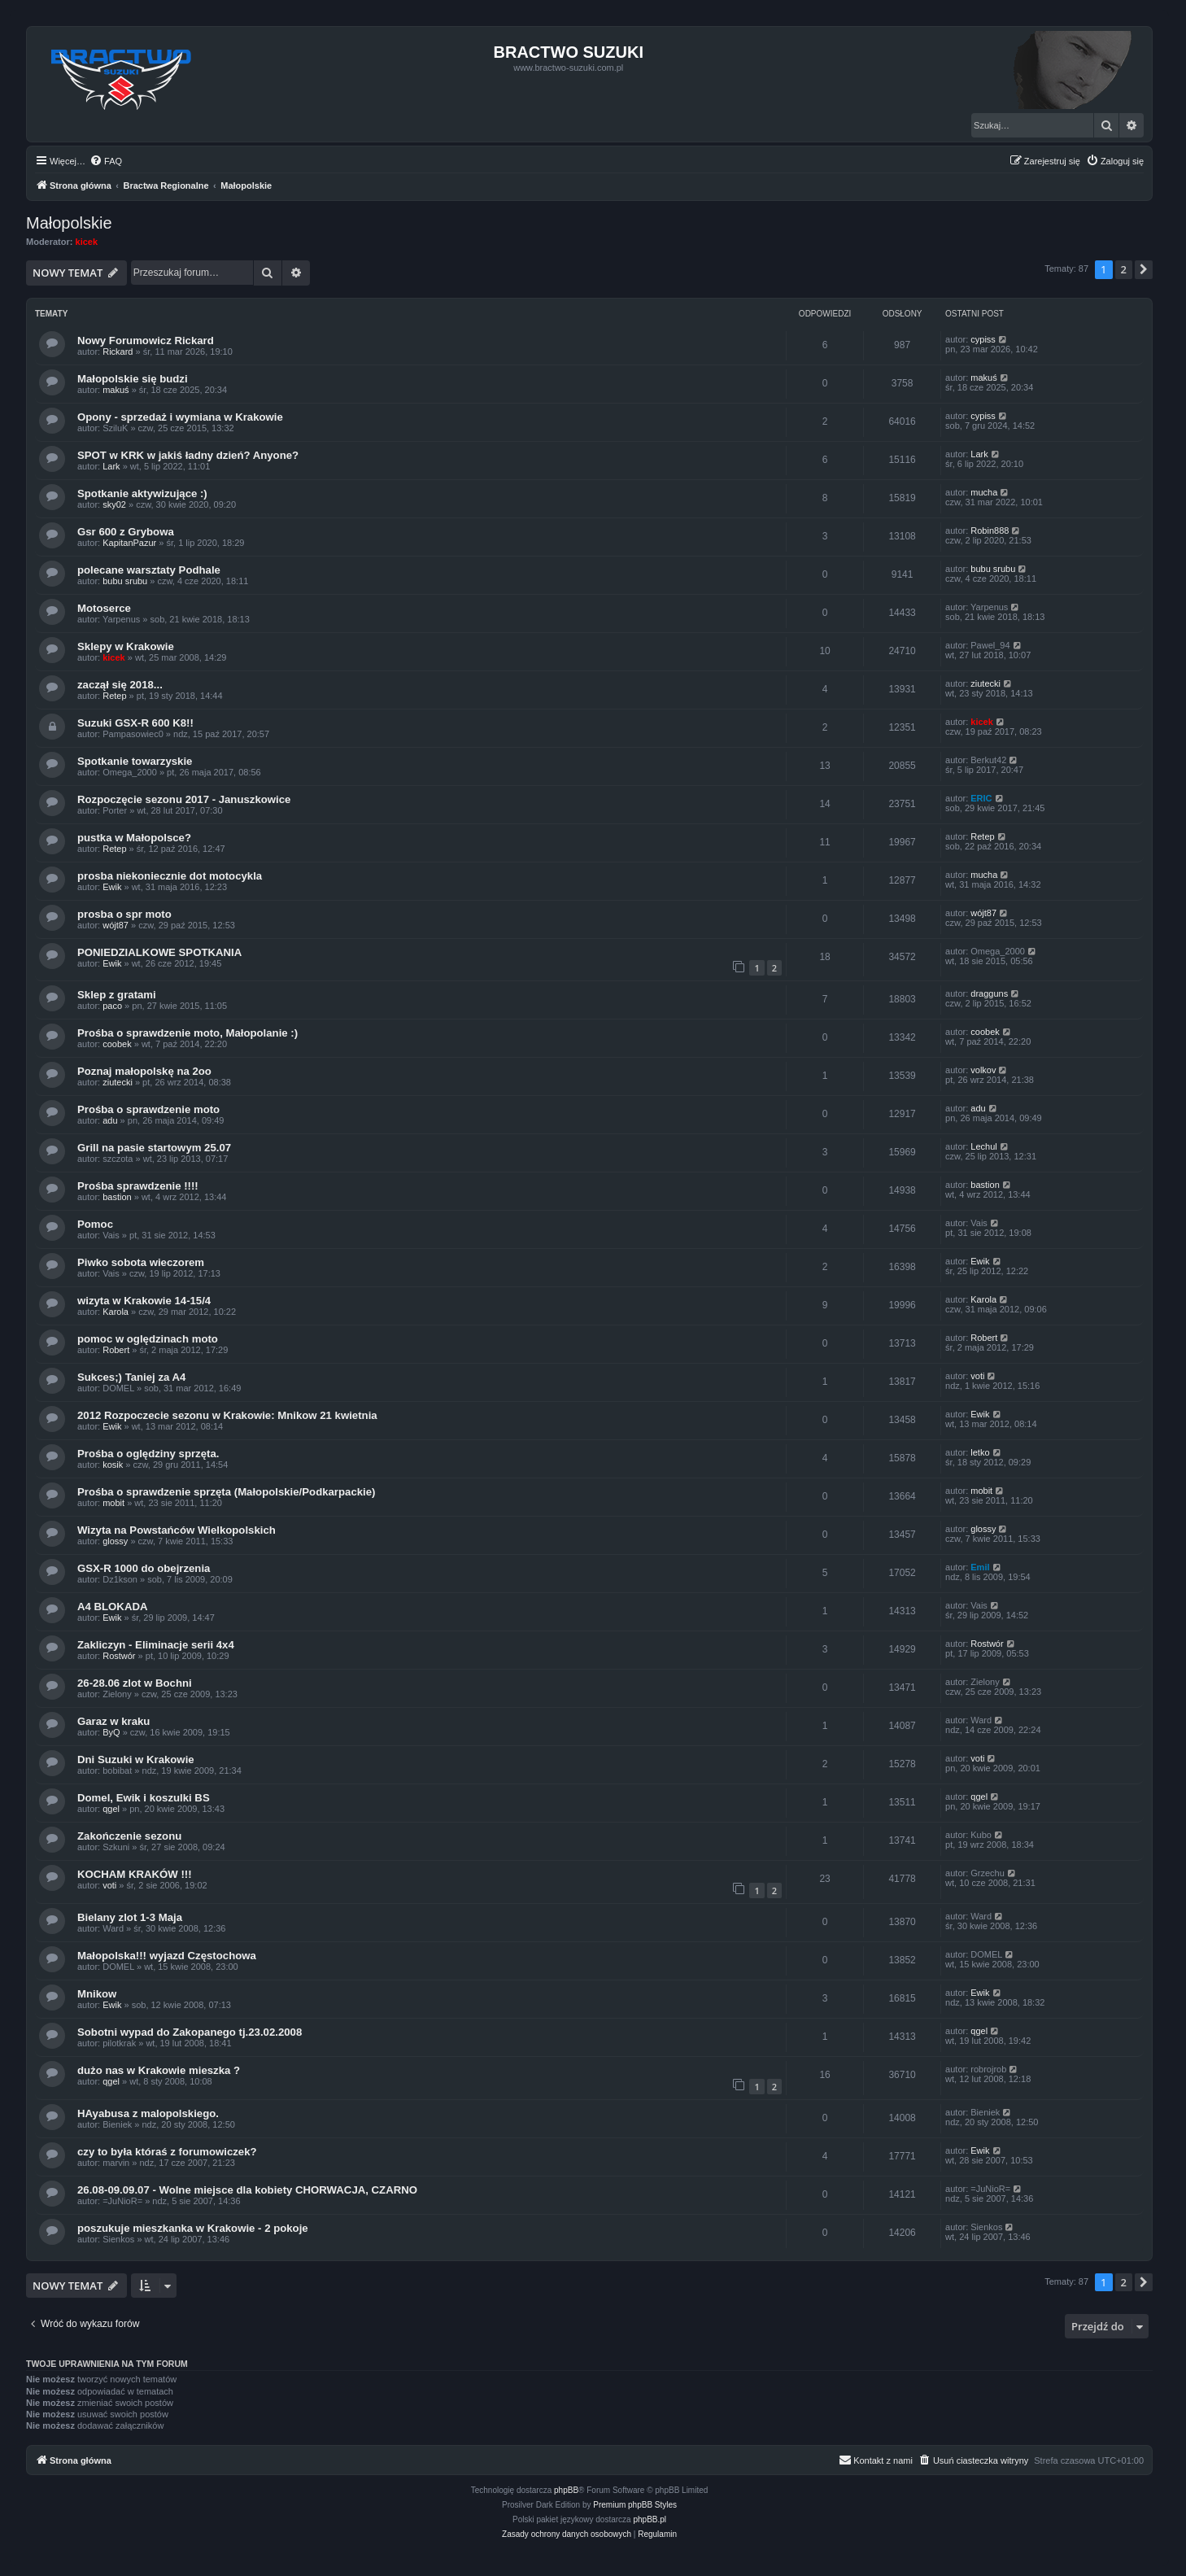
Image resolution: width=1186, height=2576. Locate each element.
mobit (113, 1503)
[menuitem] (105, 161)
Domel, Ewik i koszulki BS (143, 1798)
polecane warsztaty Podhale (148, 570)
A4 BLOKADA (112, 1606)
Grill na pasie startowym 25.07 (154, 1148)
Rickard (117, 351)
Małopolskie (69, 223)
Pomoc (95, 1224)
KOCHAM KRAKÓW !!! (134, 1874)
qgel (111, 1809)
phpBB (566, 2490)
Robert (115, 1350)
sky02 (114, 504)
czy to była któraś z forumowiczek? (167, 2152)
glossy (115, 1541)
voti (977, 1376)
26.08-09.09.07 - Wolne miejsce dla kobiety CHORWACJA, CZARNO (247, 2190)
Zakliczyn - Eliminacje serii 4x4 (155, 1645)
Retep (114, 696)
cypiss (983, 339)
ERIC (981, 798)
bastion (116, 1197)
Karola (115, 1311)
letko (979, 1452)
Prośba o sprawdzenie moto (148, 1109)
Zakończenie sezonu (129, 1836)
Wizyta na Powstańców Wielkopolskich (176, 1530)
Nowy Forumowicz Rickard (145, 340)
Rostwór (118, 1656)
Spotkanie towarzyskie (134, 761)
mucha (983, 492)
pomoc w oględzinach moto (147, 1339)
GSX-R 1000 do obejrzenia (143, 1568)
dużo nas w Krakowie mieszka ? (158, 2070)
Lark (111, 466)
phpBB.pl (649, 2519)
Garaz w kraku (113, 1721)
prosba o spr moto (124, 914)
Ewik (111, 887)
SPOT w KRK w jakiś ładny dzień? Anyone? (188, 455)
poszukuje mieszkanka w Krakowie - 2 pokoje (192, 2228)
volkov (983, 1070)
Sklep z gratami (116, 995)
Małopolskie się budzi (132, 379)
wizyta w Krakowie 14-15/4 (144, 1301)
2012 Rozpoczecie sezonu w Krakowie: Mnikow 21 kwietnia (227, 1415)
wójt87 (115, 925)
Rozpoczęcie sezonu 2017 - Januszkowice (183, 799)
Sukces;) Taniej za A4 (131, 1377)
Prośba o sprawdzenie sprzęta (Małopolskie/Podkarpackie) (226, 1492)
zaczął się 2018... (120, 685)
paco (112, 1006)
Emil (979, 1567)
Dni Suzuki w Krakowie (135, 1759)
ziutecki (985, 683)
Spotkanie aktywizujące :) (142, 493)
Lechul (983, 1146)
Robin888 (989, 530)
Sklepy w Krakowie (125, 646)
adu (109, 1120)
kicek (87, 242)
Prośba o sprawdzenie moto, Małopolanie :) (187, 1033)
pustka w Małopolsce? (134, 838)
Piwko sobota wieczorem (140, 1262)
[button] (1144, 269)
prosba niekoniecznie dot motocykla (169, 876)
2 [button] (1124, 269)
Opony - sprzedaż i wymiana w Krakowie (180, 417)
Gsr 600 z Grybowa (125, 532)
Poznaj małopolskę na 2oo (144, 1071)
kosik (112, 1464)
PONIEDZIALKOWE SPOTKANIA (159, 952)
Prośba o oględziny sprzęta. (148, 1453)
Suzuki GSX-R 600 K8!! (135, 723)
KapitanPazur (129, 543)
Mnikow (96, 1994)
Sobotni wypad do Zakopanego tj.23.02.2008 (189, 2032)
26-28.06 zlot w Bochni (134, 1683)
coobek (116, 1044)
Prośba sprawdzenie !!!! (137, 1186)
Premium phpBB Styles (635, 2504)
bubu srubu (124, 581)
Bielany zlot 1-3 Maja (129, 1917)
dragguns (989, 993)
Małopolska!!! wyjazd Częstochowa (166, 1955)
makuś (115, 390)
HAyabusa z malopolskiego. (148, 2113)
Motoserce (104, 608)
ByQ (111, 1732)
